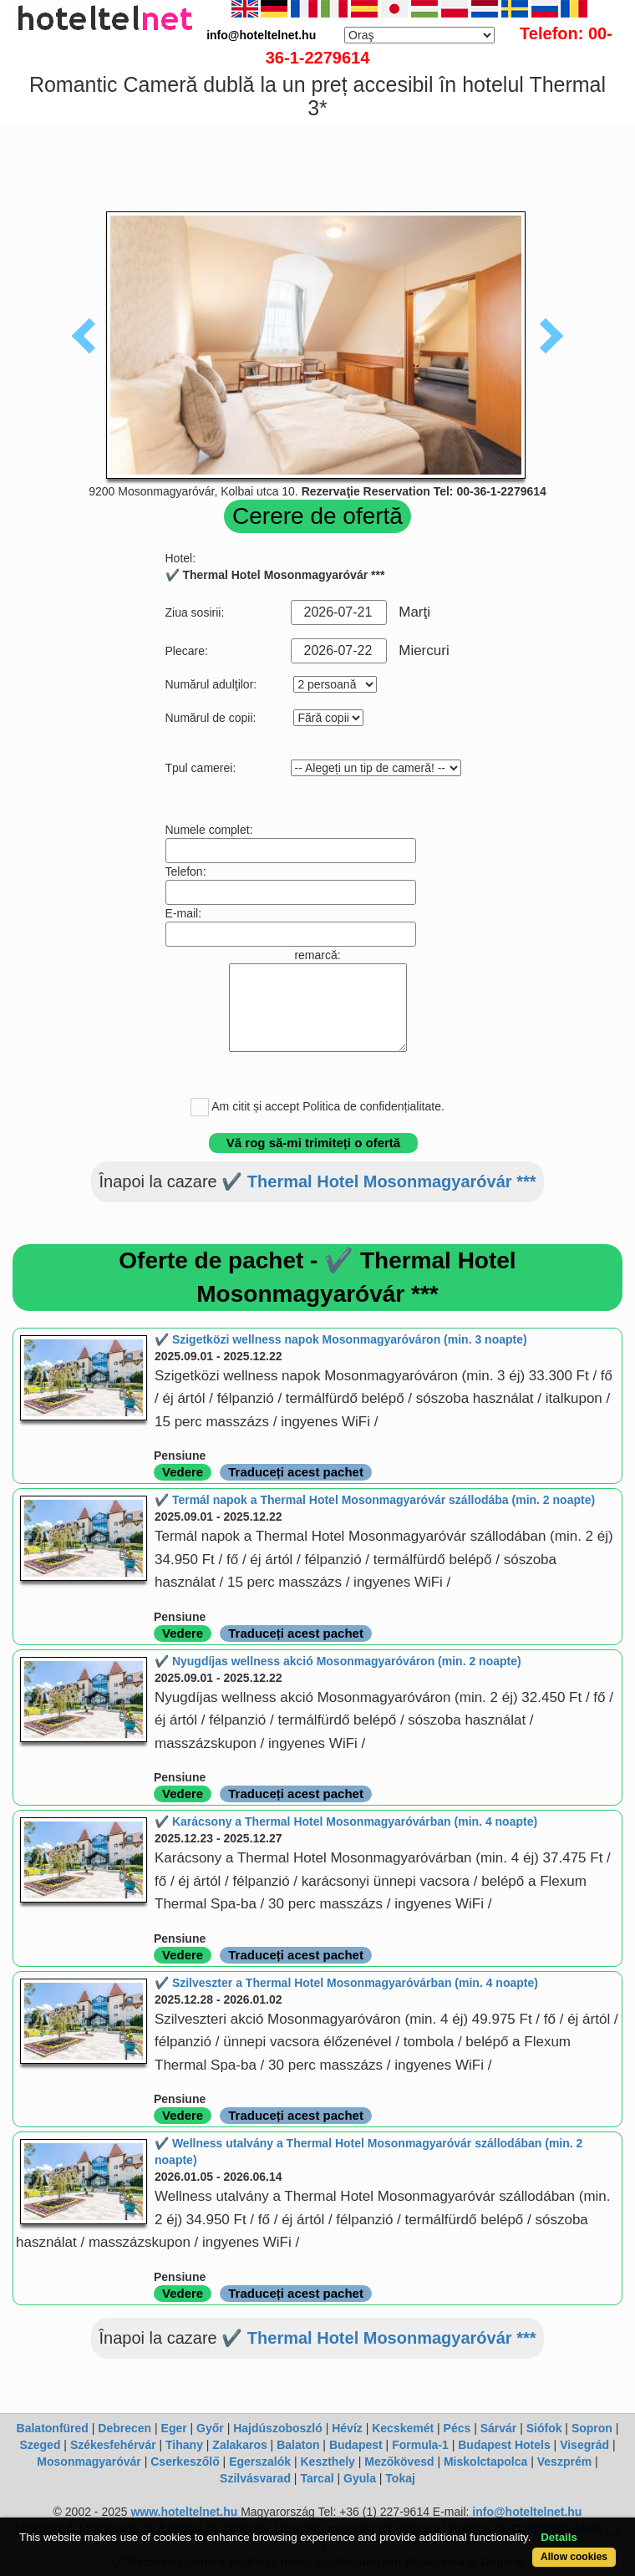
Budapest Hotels (504, 2445)
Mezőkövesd (399, 2461)
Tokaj (400, 2478)
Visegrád (584, 2445)
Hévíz (347, 2428)
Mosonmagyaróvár (88, 2461)
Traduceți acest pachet (295, 1472)
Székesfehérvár (113, 2445)
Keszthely (328, 2461)
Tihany (184, 2445)
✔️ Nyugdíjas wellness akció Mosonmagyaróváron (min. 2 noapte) (338, 1661)
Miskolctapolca (485, 2461)
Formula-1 (420, 2445)
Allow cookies (574, 2557)
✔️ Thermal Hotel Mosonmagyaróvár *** (378, 1181)
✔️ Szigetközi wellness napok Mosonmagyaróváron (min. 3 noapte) (341, 1339)
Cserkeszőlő (184, 2461)
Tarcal (316, 2478)
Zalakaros (239, 2445)
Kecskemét (403, 2428)
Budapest (356, 2445)
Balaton (298, 2445)
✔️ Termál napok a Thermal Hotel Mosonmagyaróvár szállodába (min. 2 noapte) (375, 1499)
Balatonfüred (53, 2428)
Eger (174, 2428)
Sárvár (498, 2428)
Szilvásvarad (255, 2478)
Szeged (39, 2445)
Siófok (544, 2428)
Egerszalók (260, 2461)
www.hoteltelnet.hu (183, 2511)
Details (559, 2537)
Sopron (592, 2428)
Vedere (182, 1472)
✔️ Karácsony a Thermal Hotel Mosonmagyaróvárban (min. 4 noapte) (346, 1821)
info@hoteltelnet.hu (527, 2511)
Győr (210, 2428)
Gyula (359, 2478)
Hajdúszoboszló (278, 2428)
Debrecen (124, 2428)
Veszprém (564, 2461)
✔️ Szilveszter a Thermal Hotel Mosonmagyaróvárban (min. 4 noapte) (346, 1982)
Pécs (457, 2428)
